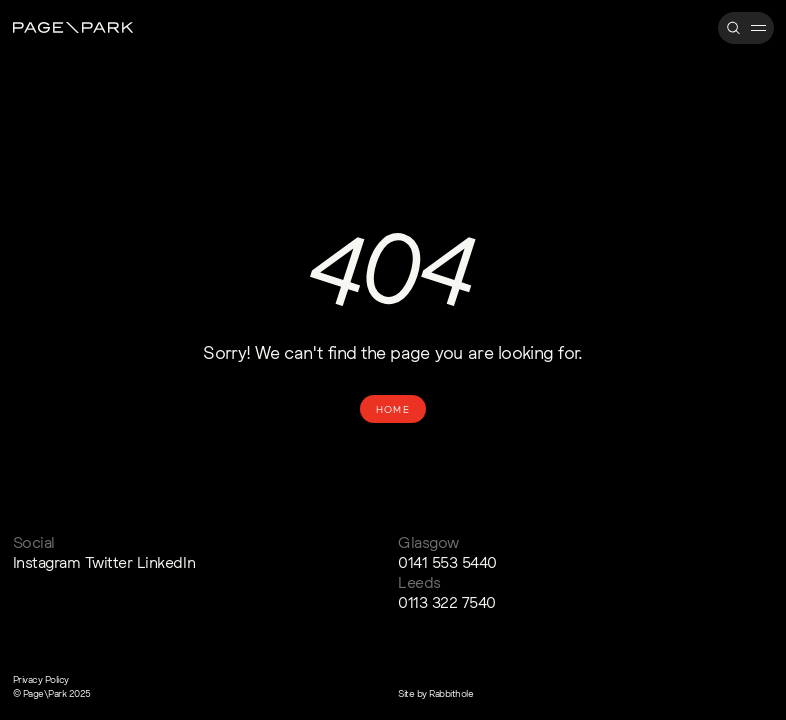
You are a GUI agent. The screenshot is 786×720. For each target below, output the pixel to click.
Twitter (109, 562)
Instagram (47, 562)
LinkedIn (166, 562)
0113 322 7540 (447, 602)
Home (393, 409)
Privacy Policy (41, 679)
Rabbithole (451, 693)
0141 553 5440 (447, 562)
